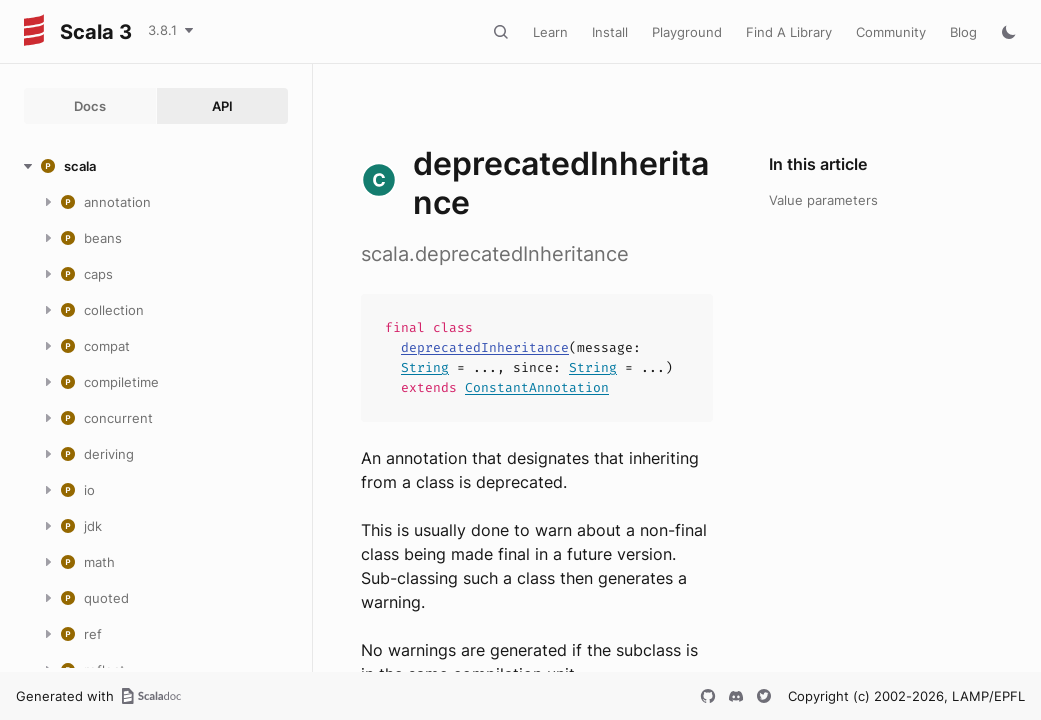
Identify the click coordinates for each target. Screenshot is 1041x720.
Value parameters (823, 200)
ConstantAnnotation (537, 387)
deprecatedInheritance (485, 347)
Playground (687, 32)
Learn (550, 32)
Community (891, 32)
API (222, 106)
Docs (90, 106)
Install (610, 32)
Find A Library (789, 32)
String (425, 367)
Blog (963, 32)
